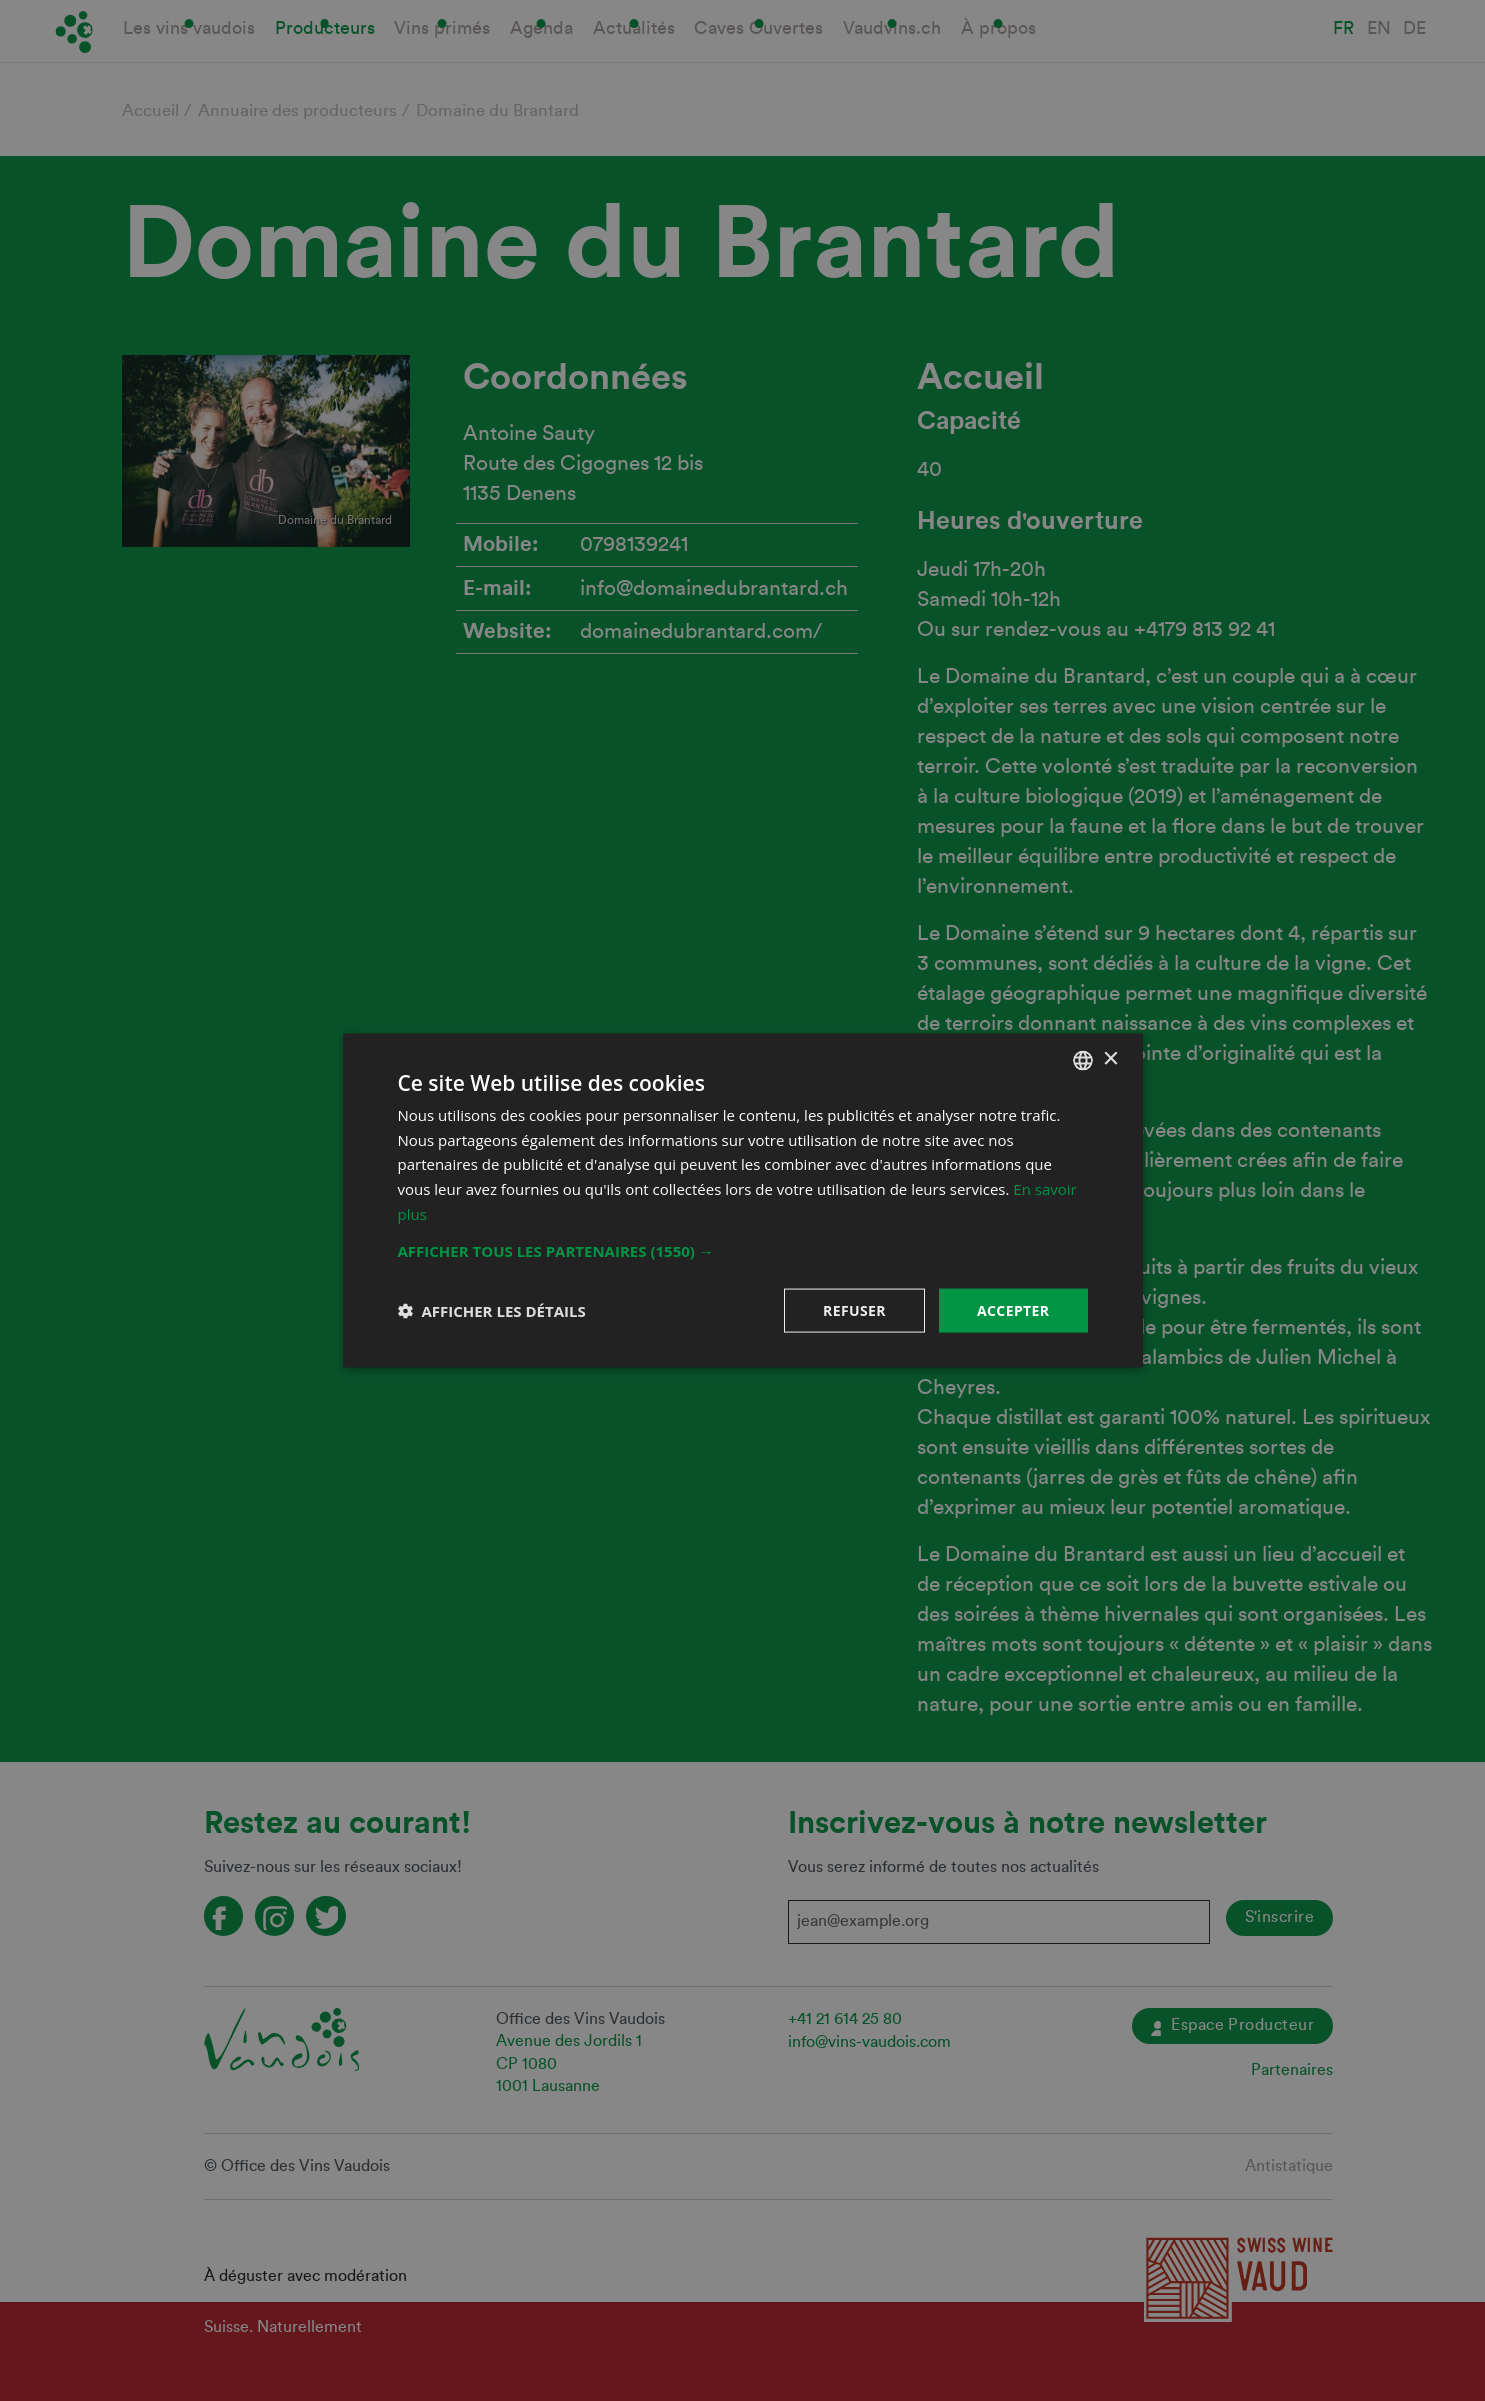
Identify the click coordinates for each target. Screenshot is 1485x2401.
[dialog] (742, 1200)
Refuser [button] (854, 1309)
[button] (743, 1250)
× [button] (1110, 1059)
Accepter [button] (1013, 1309)
